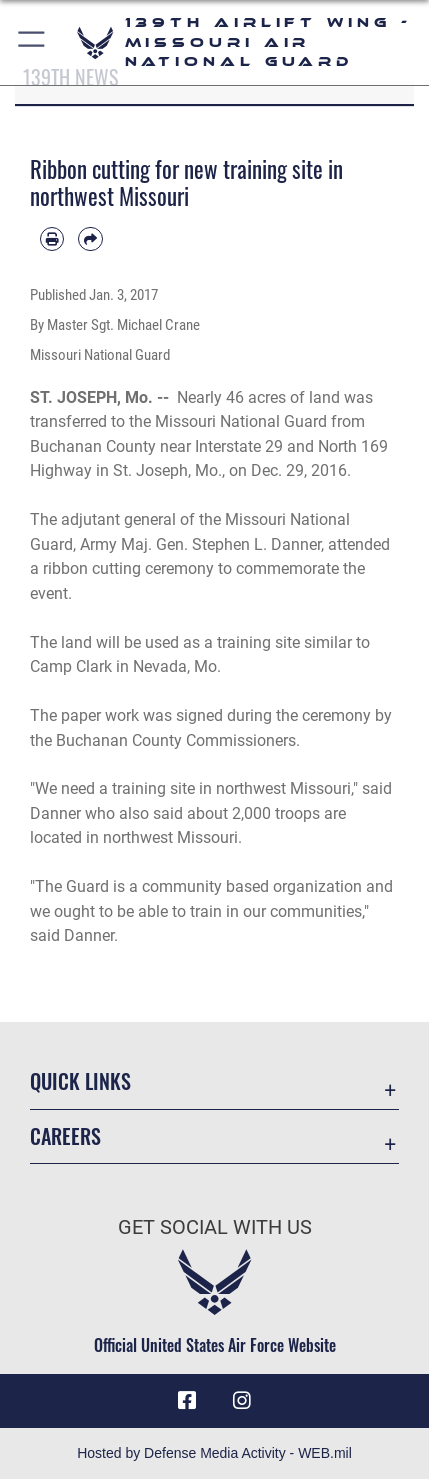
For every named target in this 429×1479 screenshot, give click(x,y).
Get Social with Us (215, 1227)
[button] (32, 42)
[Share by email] (90, 239)
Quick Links (80, 1081)
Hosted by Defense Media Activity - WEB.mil (214, 1453)
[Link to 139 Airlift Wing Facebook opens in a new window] (187, 1401)
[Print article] (52, 239)
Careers (65, 1136)
